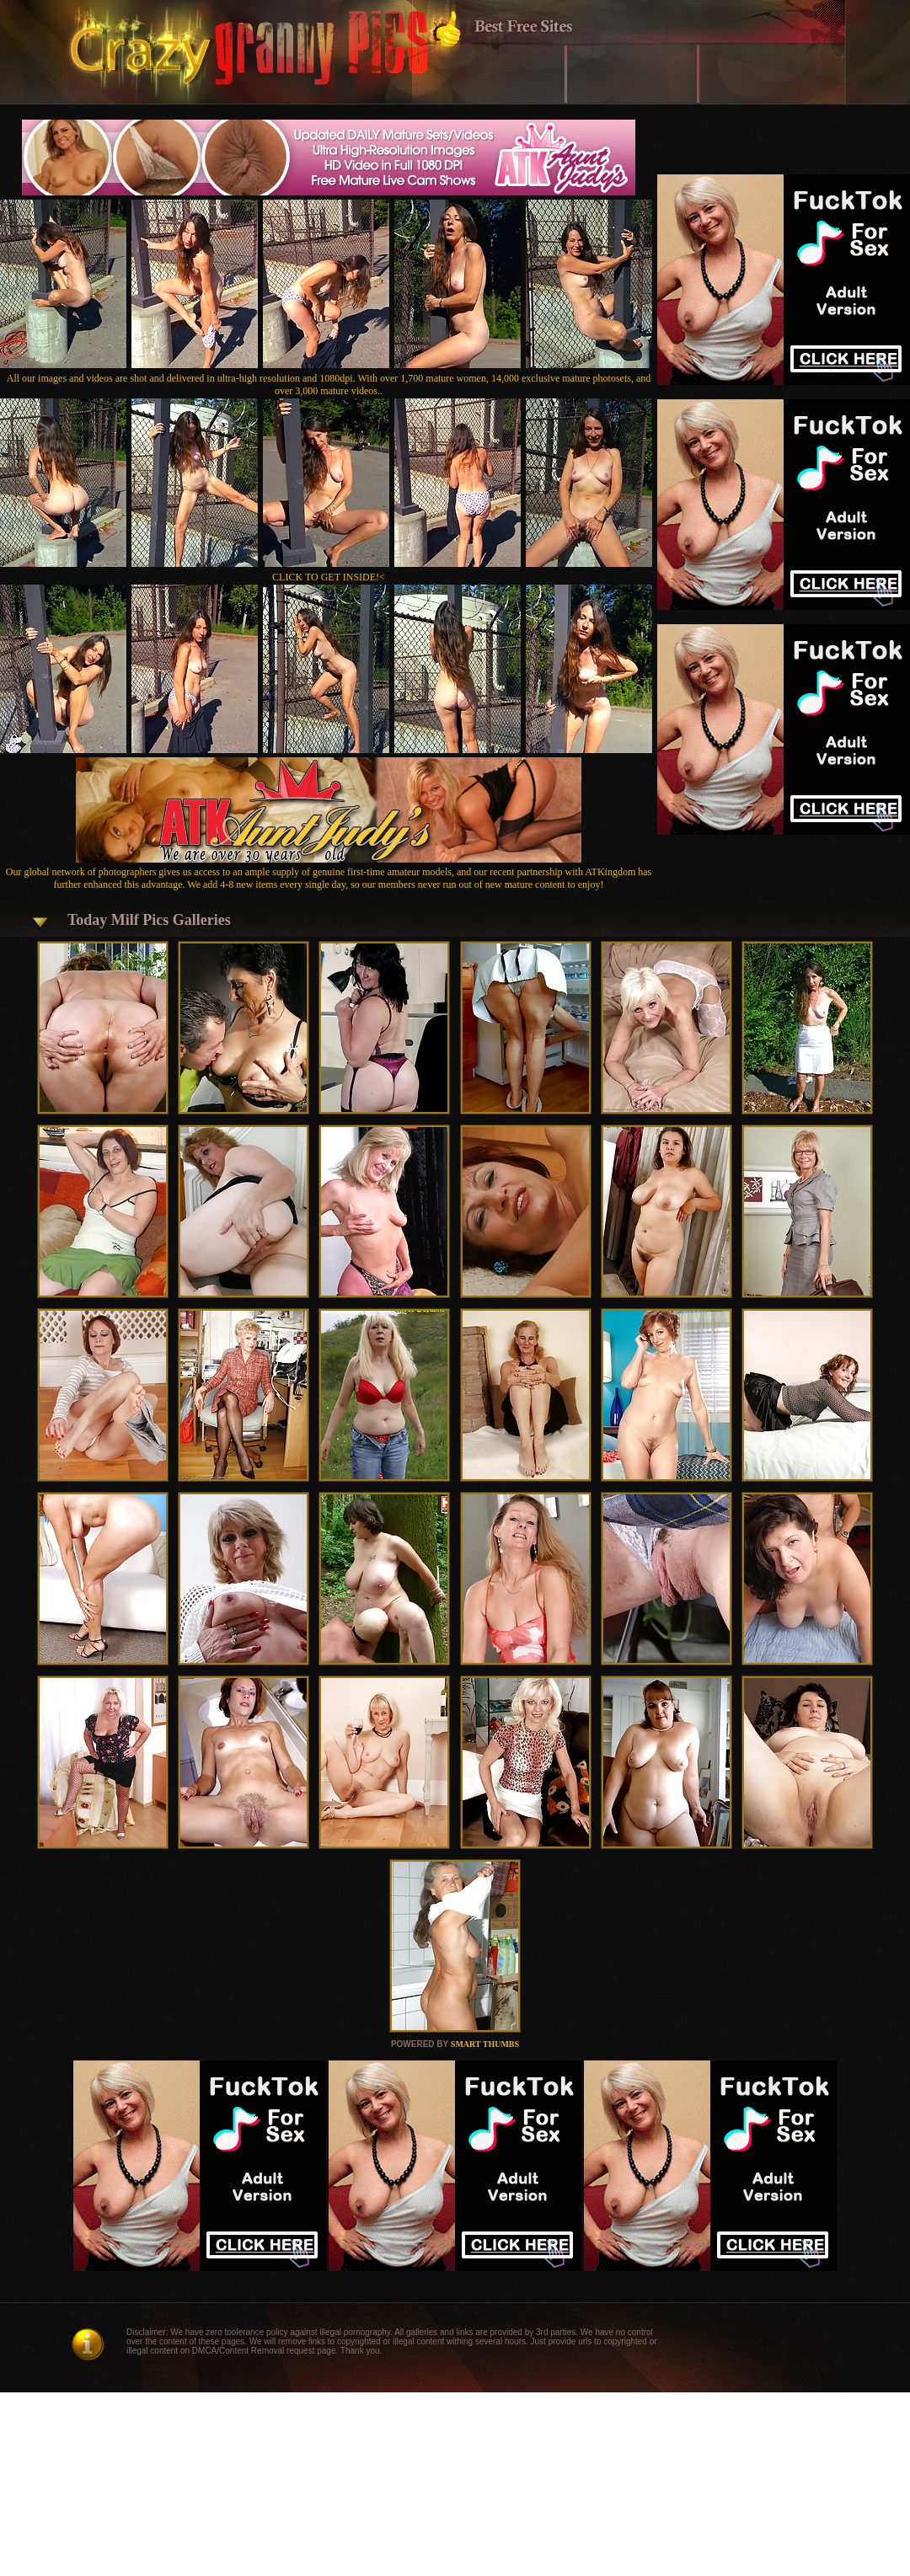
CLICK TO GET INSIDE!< (328, 577)
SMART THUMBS (485, 2044)
